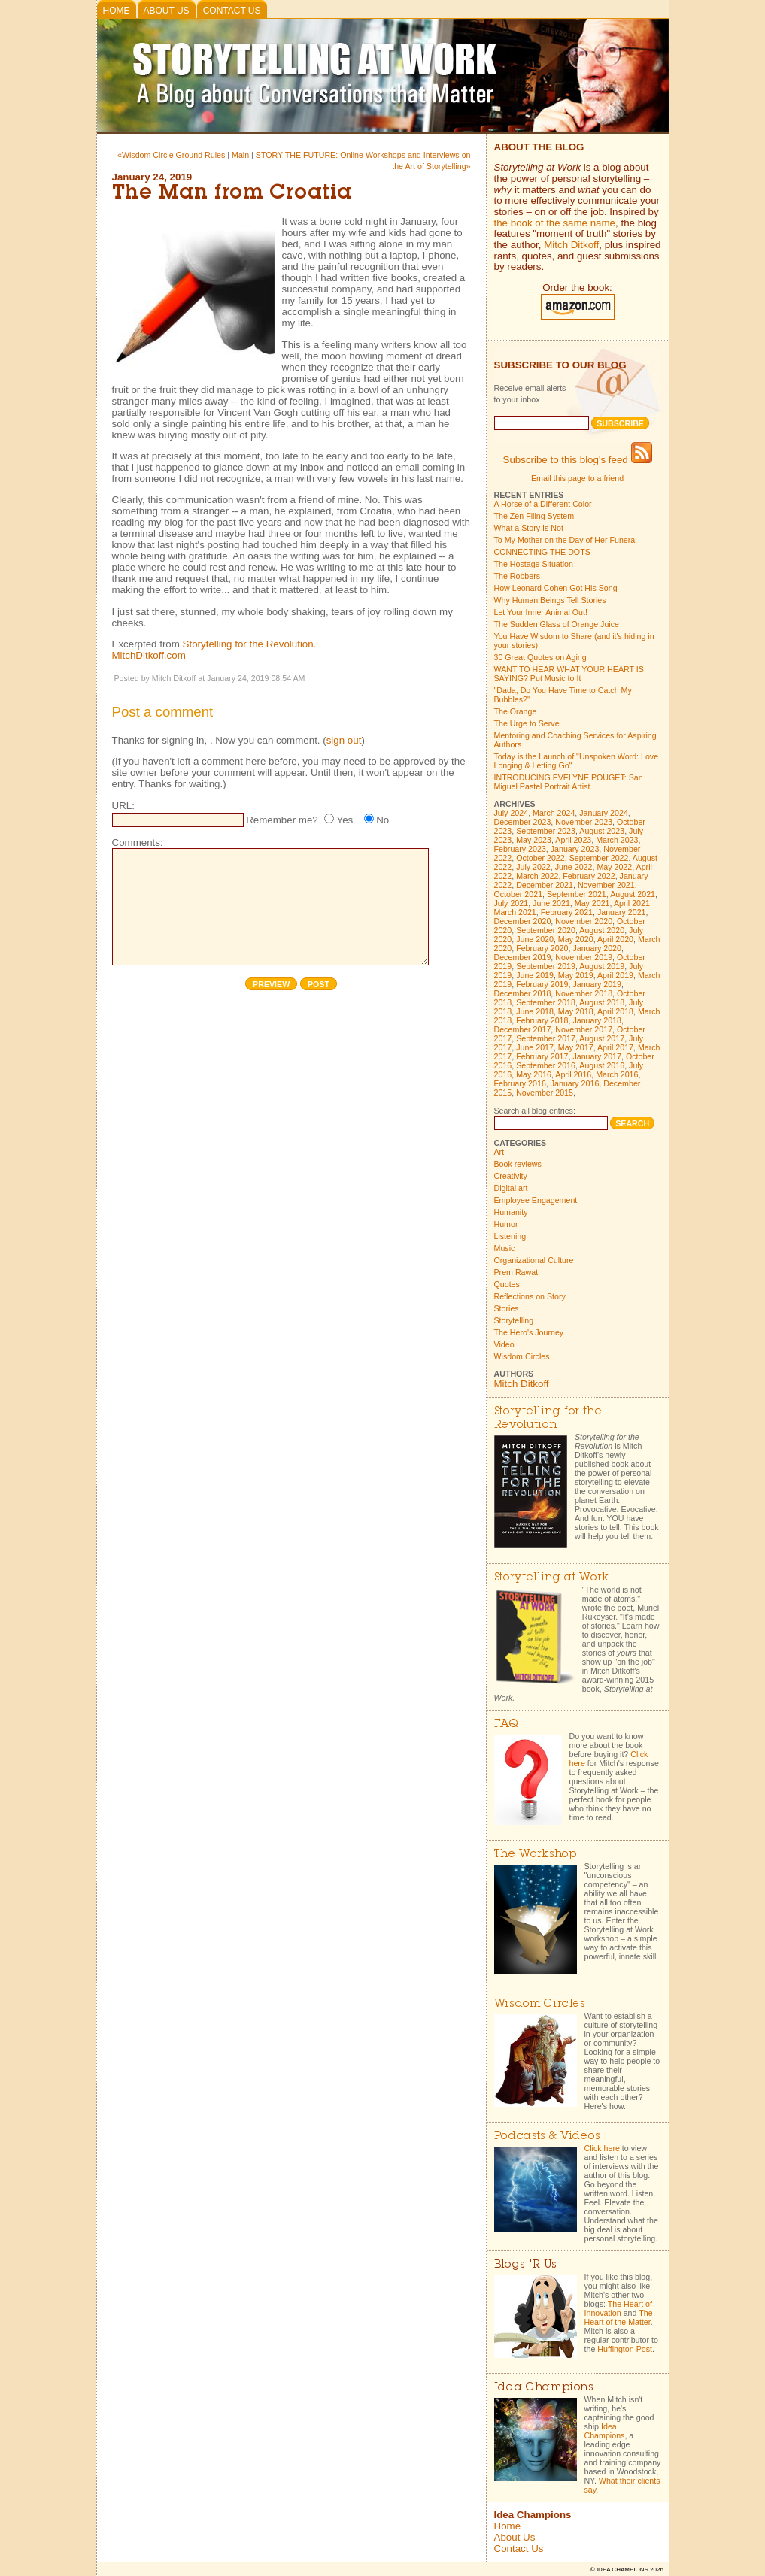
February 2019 (542, 984)
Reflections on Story (530, 1296)
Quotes (507, 1284)
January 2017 (596, 1056)
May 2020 (575, 939)
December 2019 (522, 957)
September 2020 (545, 930)
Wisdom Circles (522, 1356)
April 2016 (573, 1074)
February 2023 (520, 848)
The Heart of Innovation (618, 2308)
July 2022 (533, 866)
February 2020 (542, 948)
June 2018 (535, 1011)
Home (116, 10)
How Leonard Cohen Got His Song (556, 587)
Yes (344, 820)
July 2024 (511, 812)
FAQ (506, 1724)
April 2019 (615, 975)
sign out (344, 740)
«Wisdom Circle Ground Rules (171, 154)
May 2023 (533, 839)
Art (499, 1151)
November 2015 (544, 1092)
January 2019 (596, 984)
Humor (506, 1224)
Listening (510, 1236)
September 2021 (576, 894)
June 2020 (535, 939)
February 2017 (542, 1056)
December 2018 (522, 993)
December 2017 (522, 1029)
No (382, 820)
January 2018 (596, 1020)
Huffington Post (624, 2348)
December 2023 (522, 821)
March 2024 (554, 812)
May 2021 (592, 903)
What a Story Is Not (528, 527)
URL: (123, 805)
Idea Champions (604, 2431)
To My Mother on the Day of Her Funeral (565, 539)
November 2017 (583, 1029)
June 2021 (551, 903)
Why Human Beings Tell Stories (550, 600)
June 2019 (535, 975)
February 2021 (567, 912)
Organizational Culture (534, 1260)
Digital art (511, 1188)
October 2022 (540, 857)
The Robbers (517, 575)
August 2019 (601, 966)
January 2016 (575, 1083)
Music (504, 1248)
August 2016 (601, 1065)
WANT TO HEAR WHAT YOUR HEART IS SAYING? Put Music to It (569, 674)
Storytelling (514, 1320)
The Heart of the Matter (618, 2317)
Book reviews (518, 1163)
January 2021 (621, 912)
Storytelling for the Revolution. (250, 644)
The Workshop (535, 1854)
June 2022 (574, 866)
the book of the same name (555, 223)
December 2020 (522, 921)
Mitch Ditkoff (571, 244)
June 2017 (535, 1047)
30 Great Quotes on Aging (540, 657)
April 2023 (573, 839)
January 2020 (596, 948)
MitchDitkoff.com (149, 655)
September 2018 (545, 1002)
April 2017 (615, 1047)
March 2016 (617, 1074)
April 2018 (615, 1011)
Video (504, 1344)
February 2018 (542, 1020)
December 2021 (544, 884)
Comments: (137, 842)
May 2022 (614, 866)
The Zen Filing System (534, 515)
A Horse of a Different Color (543, 503)
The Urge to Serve (527, 723)
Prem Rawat (516, 1272)
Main (240, 154)
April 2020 (615, 939)
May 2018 (575, 1011)
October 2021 (518, 894)
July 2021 (511, 903)
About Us (167, 10)
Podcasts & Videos (547, 2136)
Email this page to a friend (577, 478)
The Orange (515, 711)
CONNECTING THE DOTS (542, 551)
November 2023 (583, 821)
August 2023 (601, 830)
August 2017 (601, 1038)
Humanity (511, 1212)
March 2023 (617, 839)
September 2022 (599, 857)
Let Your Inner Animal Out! (540, 612)
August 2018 (601, 1002)
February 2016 (520, 1083)
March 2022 (537, 875)
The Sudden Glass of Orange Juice (556, 624)
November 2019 (583, 957)
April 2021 (632, 903)
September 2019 (545, 966)
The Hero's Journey (529, 1332)
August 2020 (601, 930)
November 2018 (583, 993)
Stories (506, 1308)
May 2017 (575, 1047)
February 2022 (589, 875)
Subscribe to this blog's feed (577, 459)
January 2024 (603, 812)
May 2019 (575, 975)
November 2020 (583, 921)
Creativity (510, 1175)
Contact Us (232, 10)
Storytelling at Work (551, 1577)
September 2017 (545, 1038)
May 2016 (533, 1074)
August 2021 (632, 894)
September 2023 (545, 830)
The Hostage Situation (533, 563)
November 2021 (606, 884)
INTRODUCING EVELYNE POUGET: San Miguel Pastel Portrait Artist (568, 782)
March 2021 (515, 912)
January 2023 (575, 848)
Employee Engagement (536, 1200)
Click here (602, 2148)
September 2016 (545, 1065)
